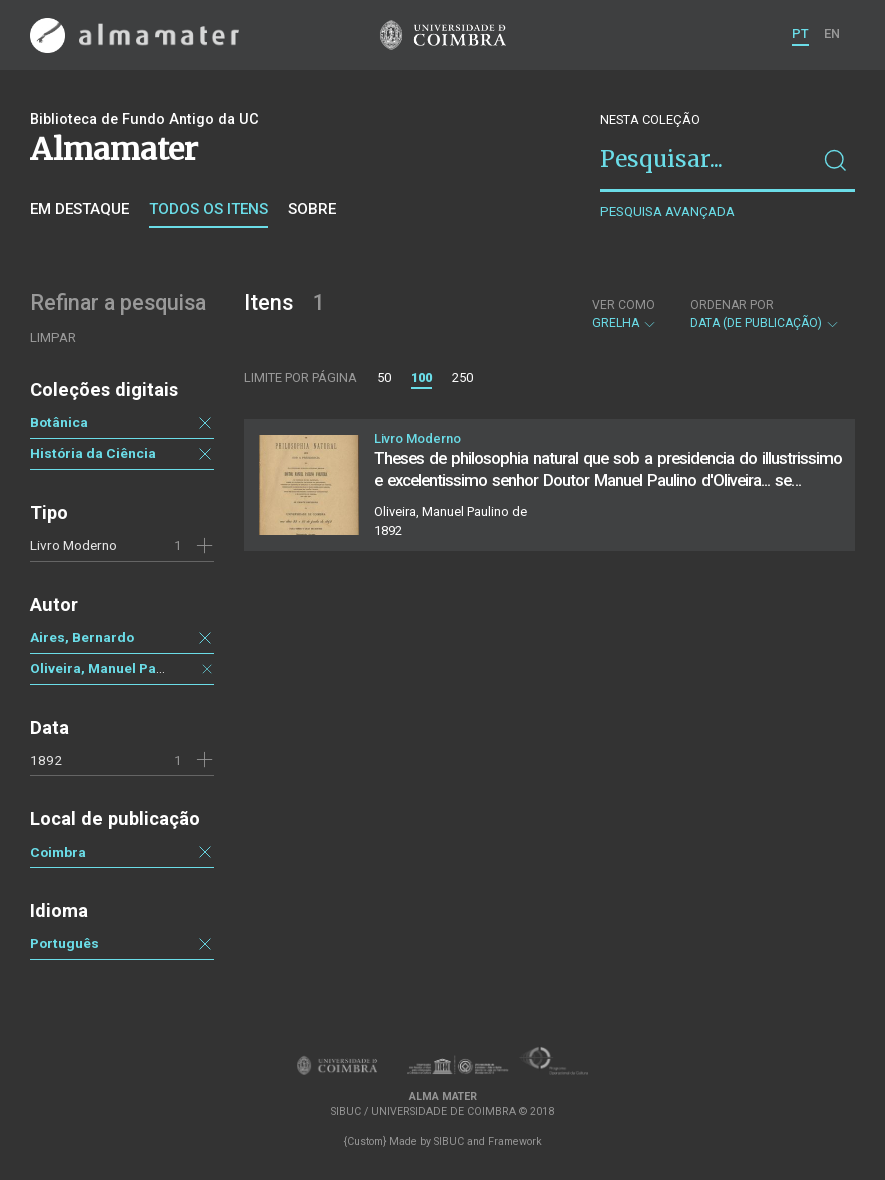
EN (832, 33)
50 (384, 377)
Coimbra (58, 852)
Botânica (59, 422)
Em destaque (79, 209)
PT (800, 33)
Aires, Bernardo (82, 637)
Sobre (312, 209)
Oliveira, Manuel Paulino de (119, 668)
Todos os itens (208, 209)
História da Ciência (93, 453)
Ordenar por (732, 305)
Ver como (623, 305)
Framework (515, 1141)
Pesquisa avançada (667, 211)
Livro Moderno (73, 545)
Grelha (624, 314)
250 (462, 377)
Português (64, 943)
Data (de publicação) (765, 314)
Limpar (53, 337)
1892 (46, 760)
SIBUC (449, 1141)
